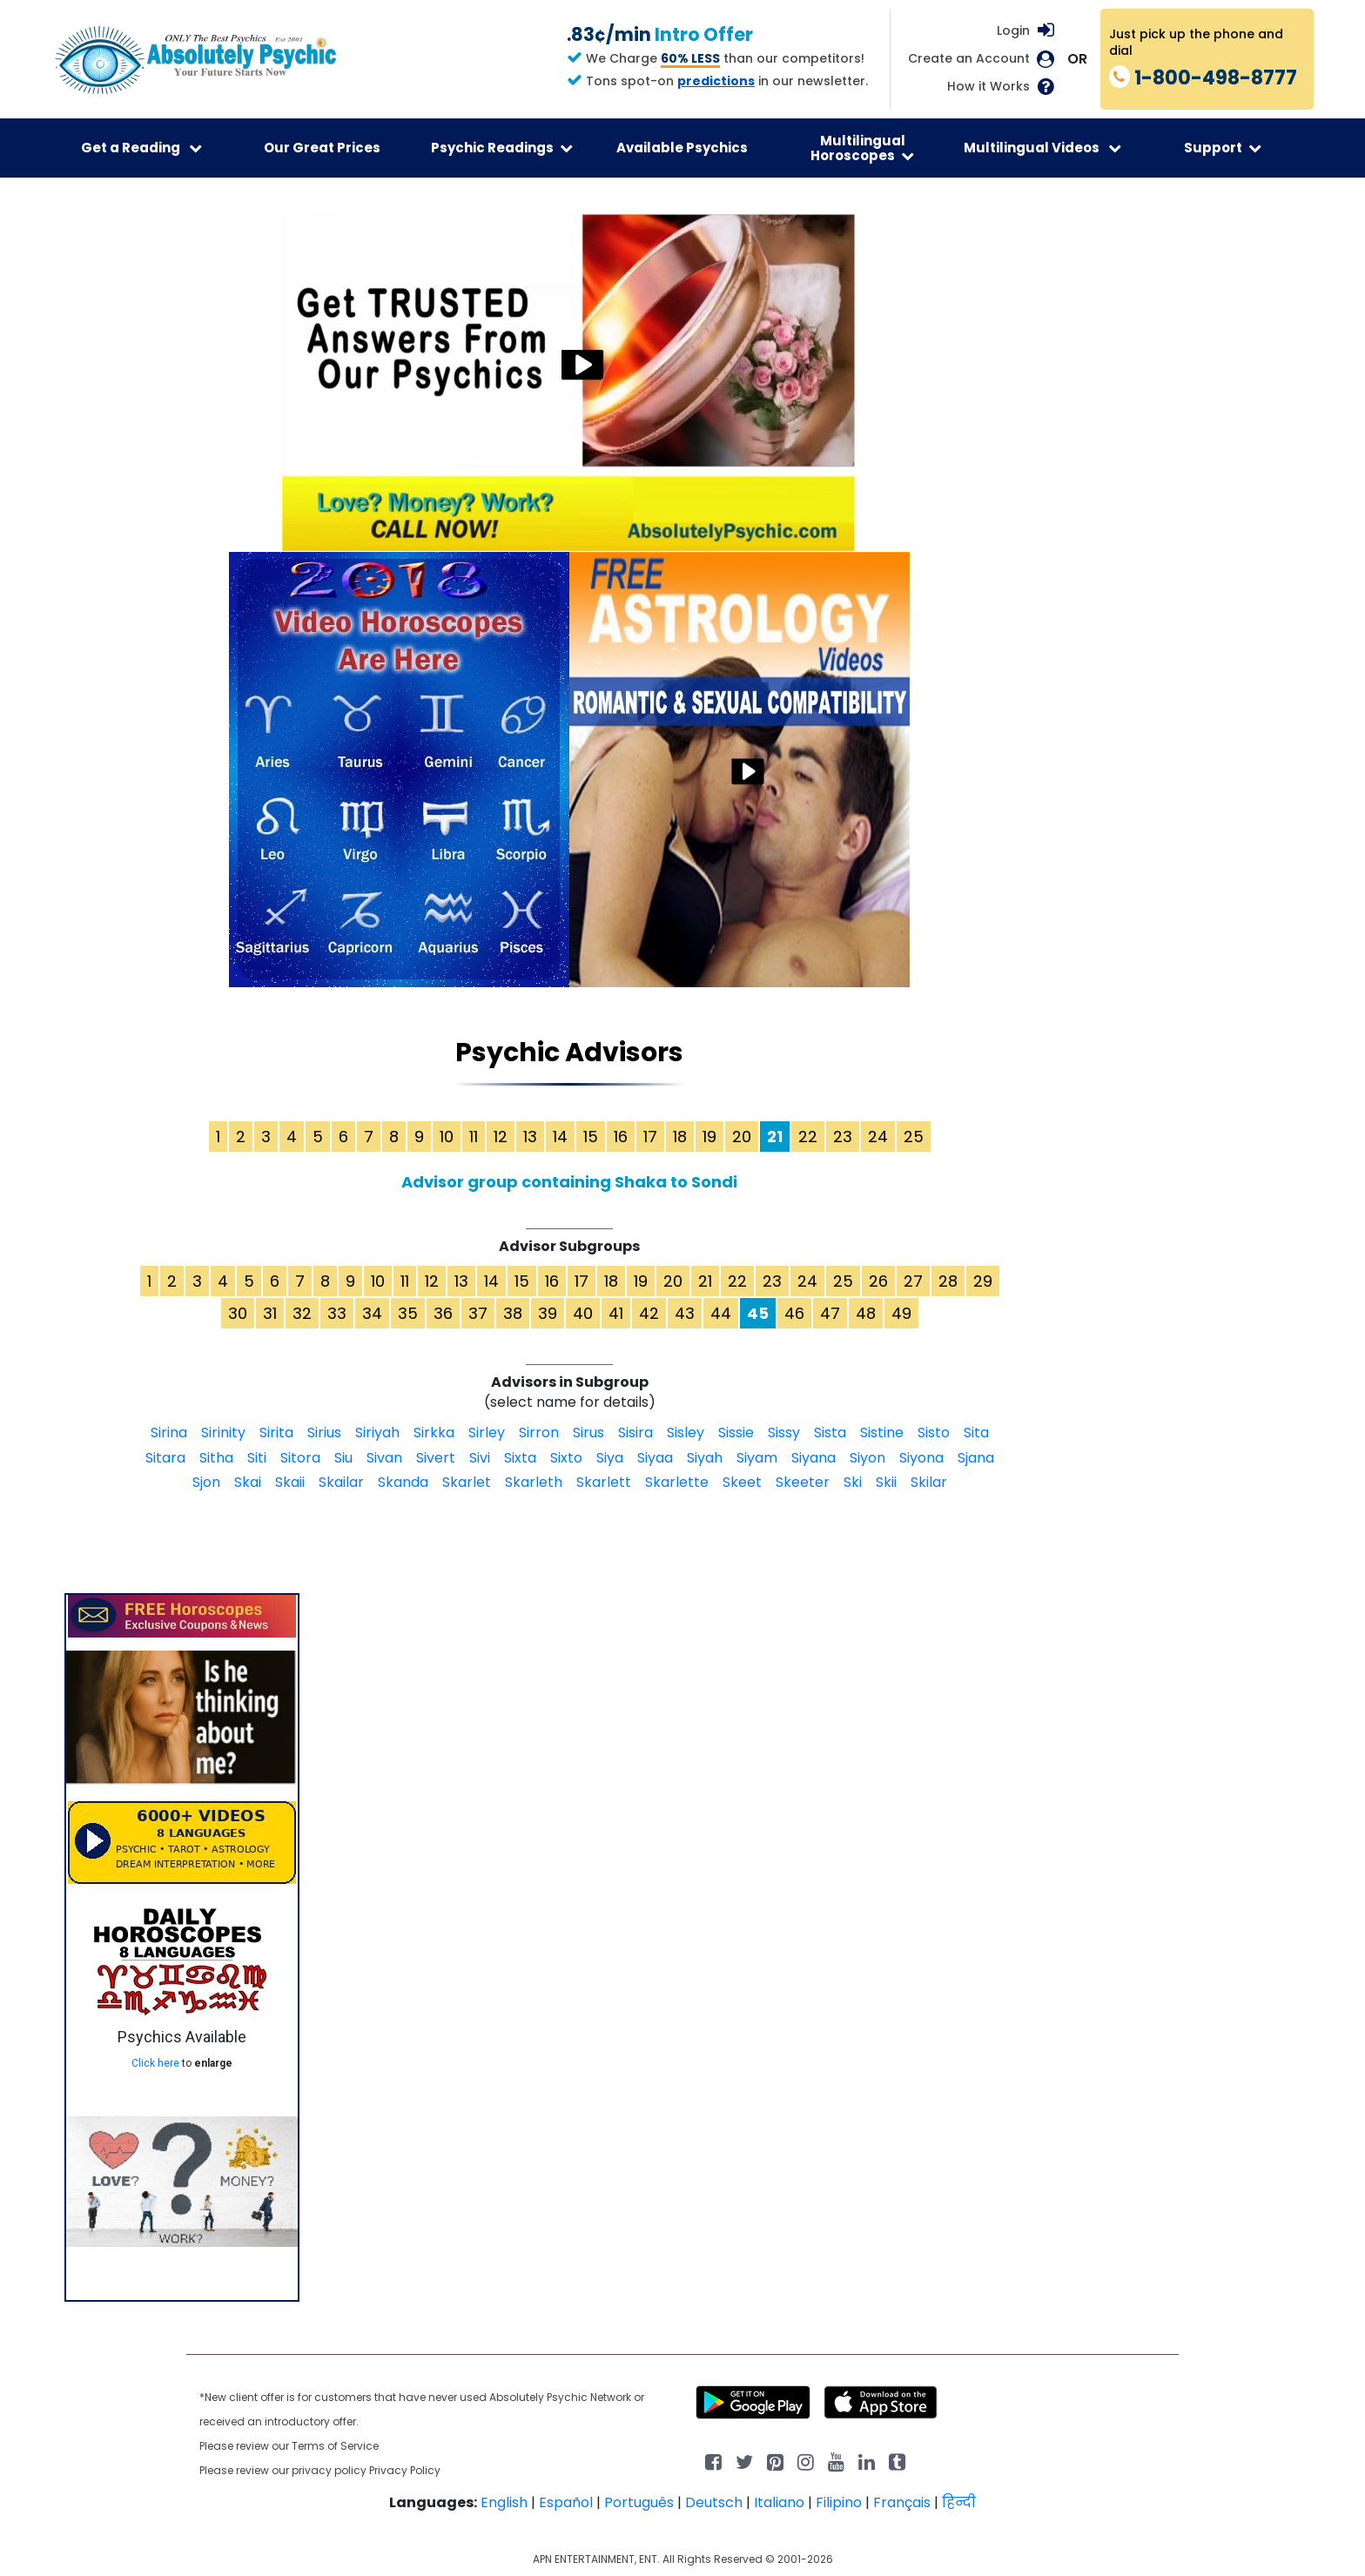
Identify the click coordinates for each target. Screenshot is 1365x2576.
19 (709, 1136)
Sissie (736, 1433)
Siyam (756, 1458)
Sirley (486, 1433)
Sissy (784, 1433)
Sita (976, 1433)
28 (948, 1281)
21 (705, 1281)
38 (512, 1313)
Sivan (384, 1458)
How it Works (988, 86)
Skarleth (533, 1482)
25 (914, 1136)
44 (720, 1313)
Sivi (479, 1458)
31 (270, 1313)
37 (478, 1313)
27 (913, 1281)
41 (616, 1313)
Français (902, 2502)
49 (901, 1313)
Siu (343, 1458)
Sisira (635, 1433)
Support (1222, 147)
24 (878, 1136)
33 (336, 1313)
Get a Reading (141, 147)
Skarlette (677, 1482)
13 (530, 1136)
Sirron (539, 1433)
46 (794, 1313)
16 (621, 1136)
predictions (716, 81)
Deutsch (714, 2502)
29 (982, 1281)
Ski (853, 1482)
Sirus (588, 1433)
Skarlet (466, 1482)
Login (1013, 30)
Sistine (882, 1433)
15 (590, 1136)
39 (547, 1313)
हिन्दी (959, 2502)
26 (878, 1281)
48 (866, 1313)
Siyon (867, 1458)
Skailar (341, 1482)
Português (639, 2502)
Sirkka (434, 1433)
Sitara (165, 1458)
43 (685, 1313)
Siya (609, 1458)
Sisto (934, 1433)
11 (473, 1136)
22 (807, 1136)
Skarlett (603, 1482)
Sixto (566, 1458)
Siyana (813, 1458)
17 (650, 1136)
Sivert (435, 1458)
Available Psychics (682, 147)
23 (842, 1136)
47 (830, 1313)
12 (501, 1136)
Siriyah (377, 1433)
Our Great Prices (322, 147)
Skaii (290, 1482)
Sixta (520, 1458)
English (504, 2502)
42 (649, 1313)
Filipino (839, 2502)
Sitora (300, 1458)
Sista (830, 1433)
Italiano (779, 2502)
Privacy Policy (404, 2470)
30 (237, 1313)
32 (302, 1313)
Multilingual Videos (1042, 147)
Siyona (921, 1458)
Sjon (206, 1482)
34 (372, 1313)
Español (566, 2502)
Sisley (685, 1433)
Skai (247, 1482)
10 (447, 1136)
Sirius (324, 1433)
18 (680, 1136)
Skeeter (803, 1482)
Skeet (742, 1482)
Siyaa (655, 1458)
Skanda (403, 1482)
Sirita (276, 1433)
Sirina (169, 1433)
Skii (886, 1482)
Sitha (216, 1458)
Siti (256, 1458)
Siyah (705, 1458)
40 (583, 1313)
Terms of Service (335, 2445)
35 (408, 1313)
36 (443, 1313)
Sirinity (223, 1433)
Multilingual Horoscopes (862, 148)
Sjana (976, 1458)
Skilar (929, 1482)
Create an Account (969, 58)
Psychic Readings (502, 147)
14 (560, 1136)
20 (741, 1136)
